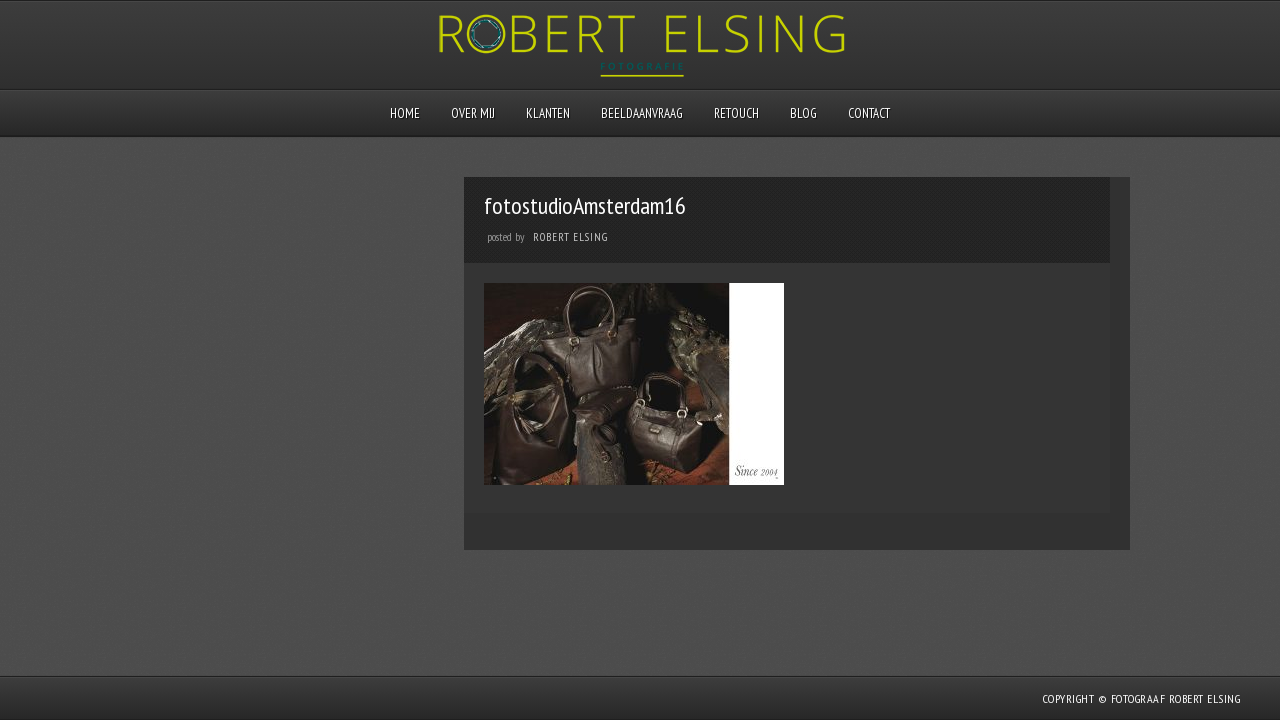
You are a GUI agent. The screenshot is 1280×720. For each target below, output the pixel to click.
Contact (869, 113)
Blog (803, 113)
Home (405, 113)
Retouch (736, 113)
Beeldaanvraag (642, 113)
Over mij (473, 113)
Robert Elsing (570, 237)
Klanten (548, 113)
